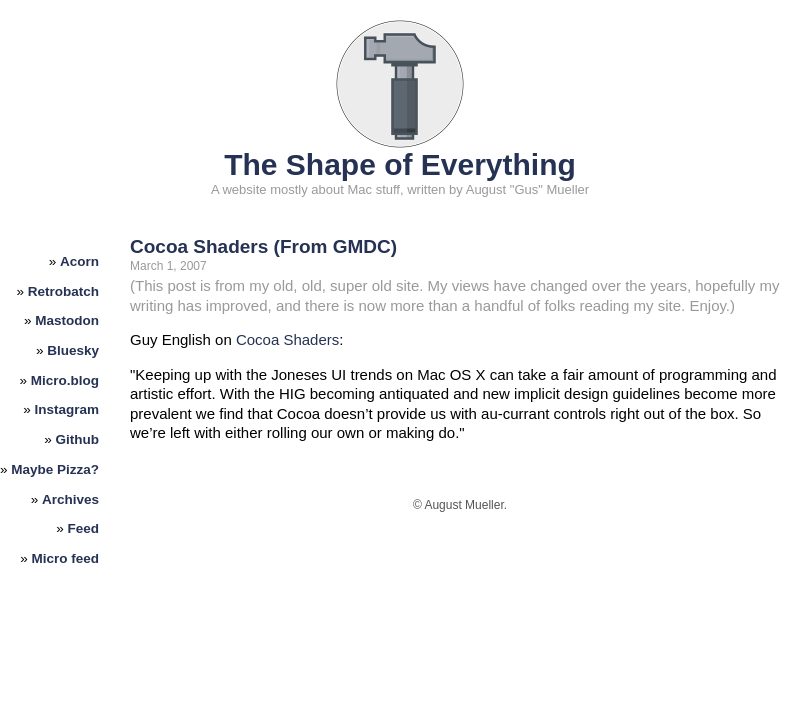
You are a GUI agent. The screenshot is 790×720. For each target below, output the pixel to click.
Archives (70, 499)
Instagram (67, 409)
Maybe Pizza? (55, 469)
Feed (84, 528)
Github (78, 439)
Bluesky (73, 350)
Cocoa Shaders (287, 339)
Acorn (79, 261)
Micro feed (66, 558)
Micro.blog (65, 380)
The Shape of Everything (400, 164)
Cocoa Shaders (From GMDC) (263, 246)
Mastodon (67, 320)
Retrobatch (63, 291)
